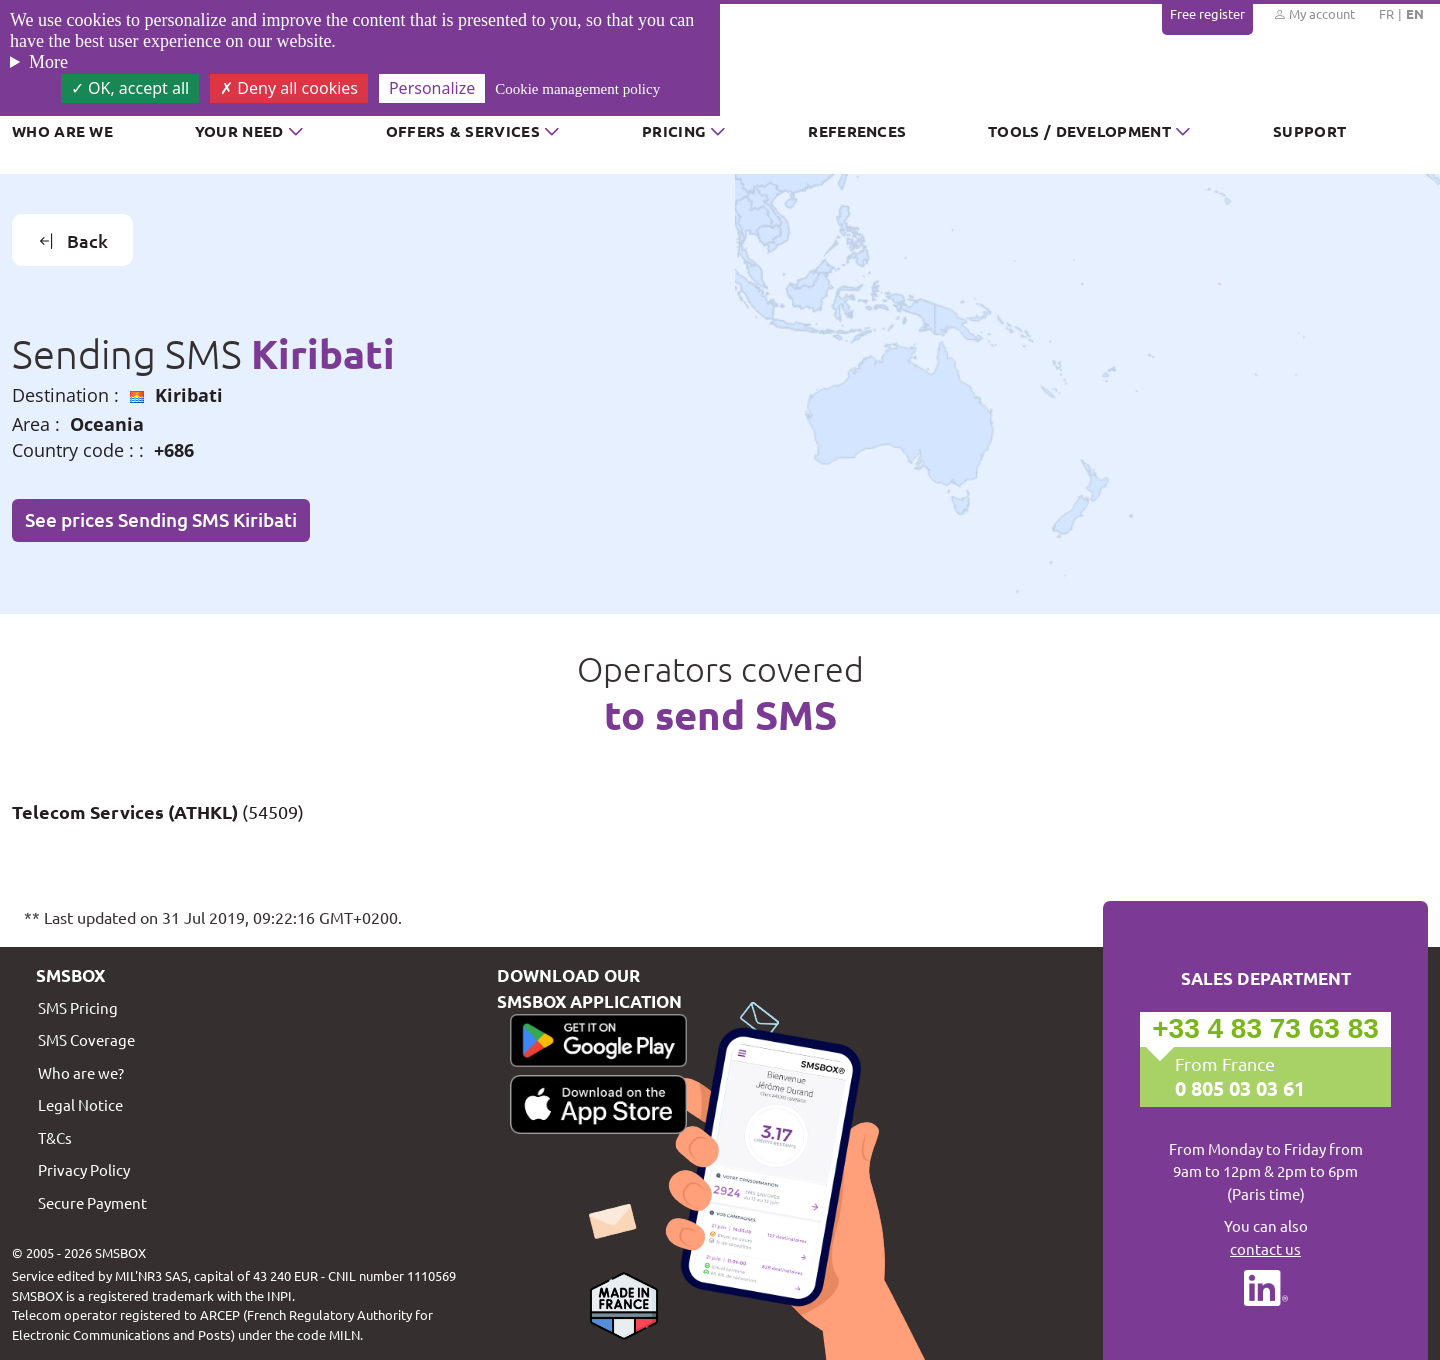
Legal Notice (80, 1104)
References (857, 131)
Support (1309, 131)
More (48, 62)
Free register (1207, 13)
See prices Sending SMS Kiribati (161, 519)
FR (1386, 13)
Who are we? (81, 1072)
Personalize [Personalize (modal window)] (432, 88)
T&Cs (55, 1137)
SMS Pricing (78, 1007)
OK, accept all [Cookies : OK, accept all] (130, 88)
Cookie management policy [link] (577, 89)
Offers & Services (463, 131)
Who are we (62, 131)
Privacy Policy (84, 1169)
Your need (239, 131)
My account (1314, 14)
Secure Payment (92, 1202)
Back (73, 240)
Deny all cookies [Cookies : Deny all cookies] (289, 88)
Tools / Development (1079, 131)
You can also (1265, 1238)
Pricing (674, 131)
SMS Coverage (86, 1039)
